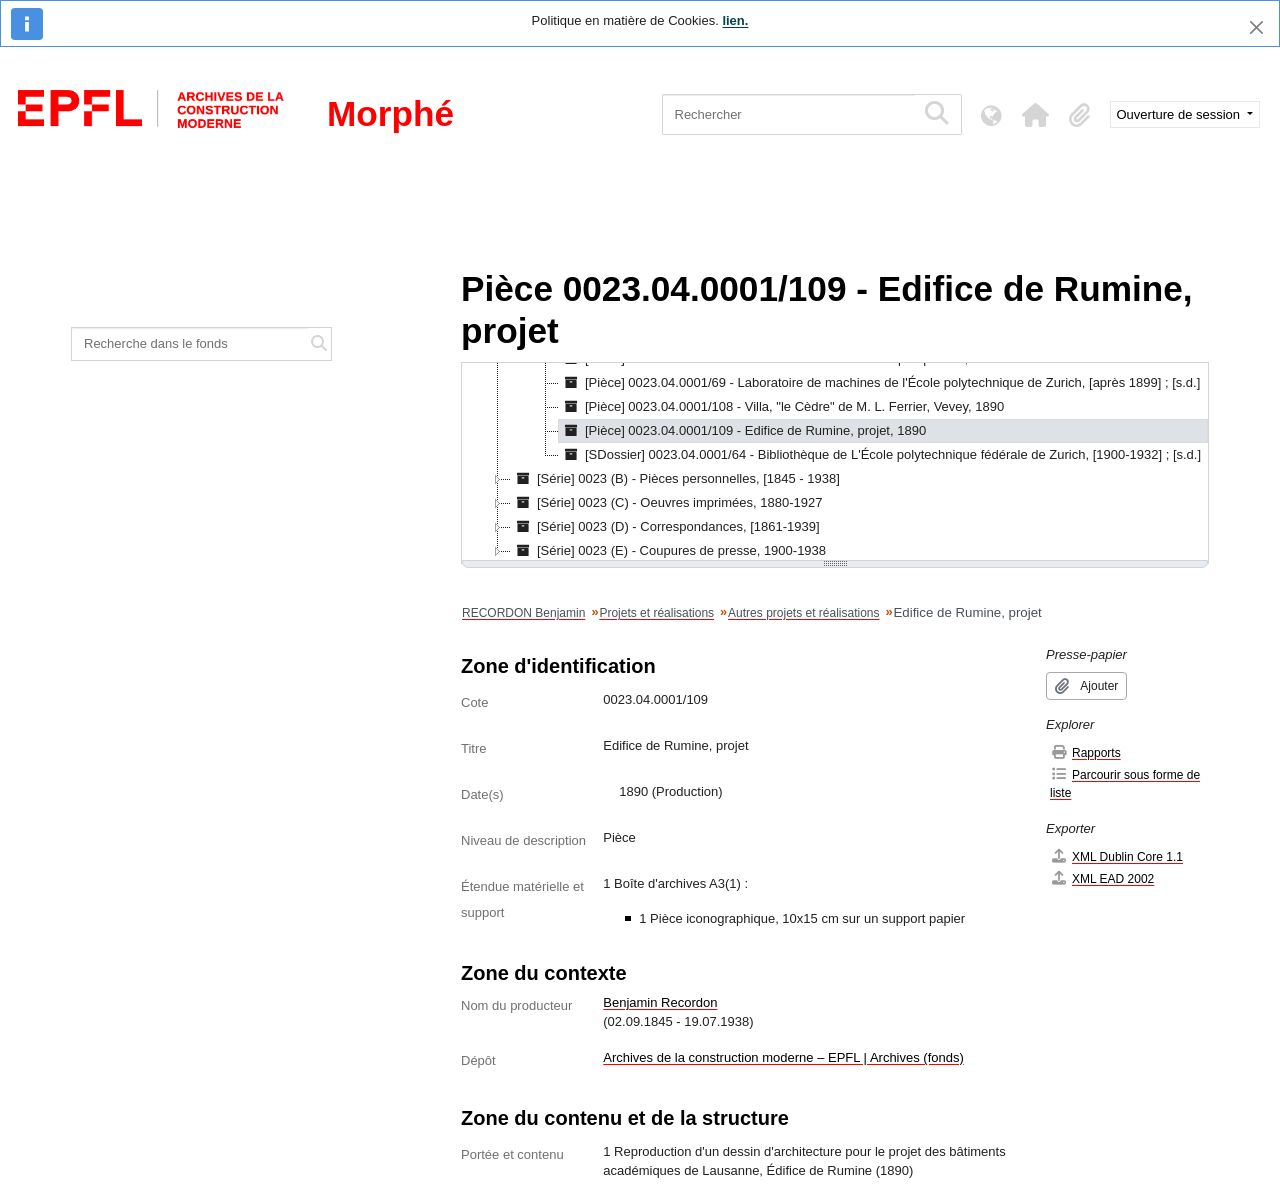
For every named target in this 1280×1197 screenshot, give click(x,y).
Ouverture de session (1180, 114)
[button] (1036, 115)
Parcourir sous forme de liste (1125, 783)
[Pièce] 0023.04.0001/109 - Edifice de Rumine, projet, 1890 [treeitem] (742, 431)
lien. (735, 20)
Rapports (1085, 752)
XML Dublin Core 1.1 (1116, 856)
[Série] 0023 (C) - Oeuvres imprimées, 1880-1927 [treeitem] (666, 503)
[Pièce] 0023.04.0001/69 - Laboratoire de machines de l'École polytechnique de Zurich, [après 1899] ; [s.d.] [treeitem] (879, 383)
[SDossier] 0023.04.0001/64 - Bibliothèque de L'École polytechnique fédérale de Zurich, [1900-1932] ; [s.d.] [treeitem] (880, 455)
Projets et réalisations (656, 613)
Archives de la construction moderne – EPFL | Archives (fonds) (783, 1057)
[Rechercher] (788, 114)
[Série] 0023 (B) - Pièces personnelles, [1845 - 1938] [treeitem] (675, 479)
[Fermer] (1256, 27)
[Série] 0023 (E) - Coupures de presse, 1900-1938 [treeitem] (668, 551)
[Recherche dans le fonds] (190, 344)
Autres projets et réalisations (803, 613)
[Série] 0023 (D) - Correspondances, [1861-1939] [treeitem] (665, 527)
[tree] (835, 463)
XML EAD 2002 (1102, 878)
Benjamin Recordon (660, 1002)
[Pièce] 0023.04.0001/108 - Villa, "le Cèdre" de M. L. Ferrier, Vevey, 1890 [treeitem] (781, 407)
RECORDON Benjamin (523, 613)
